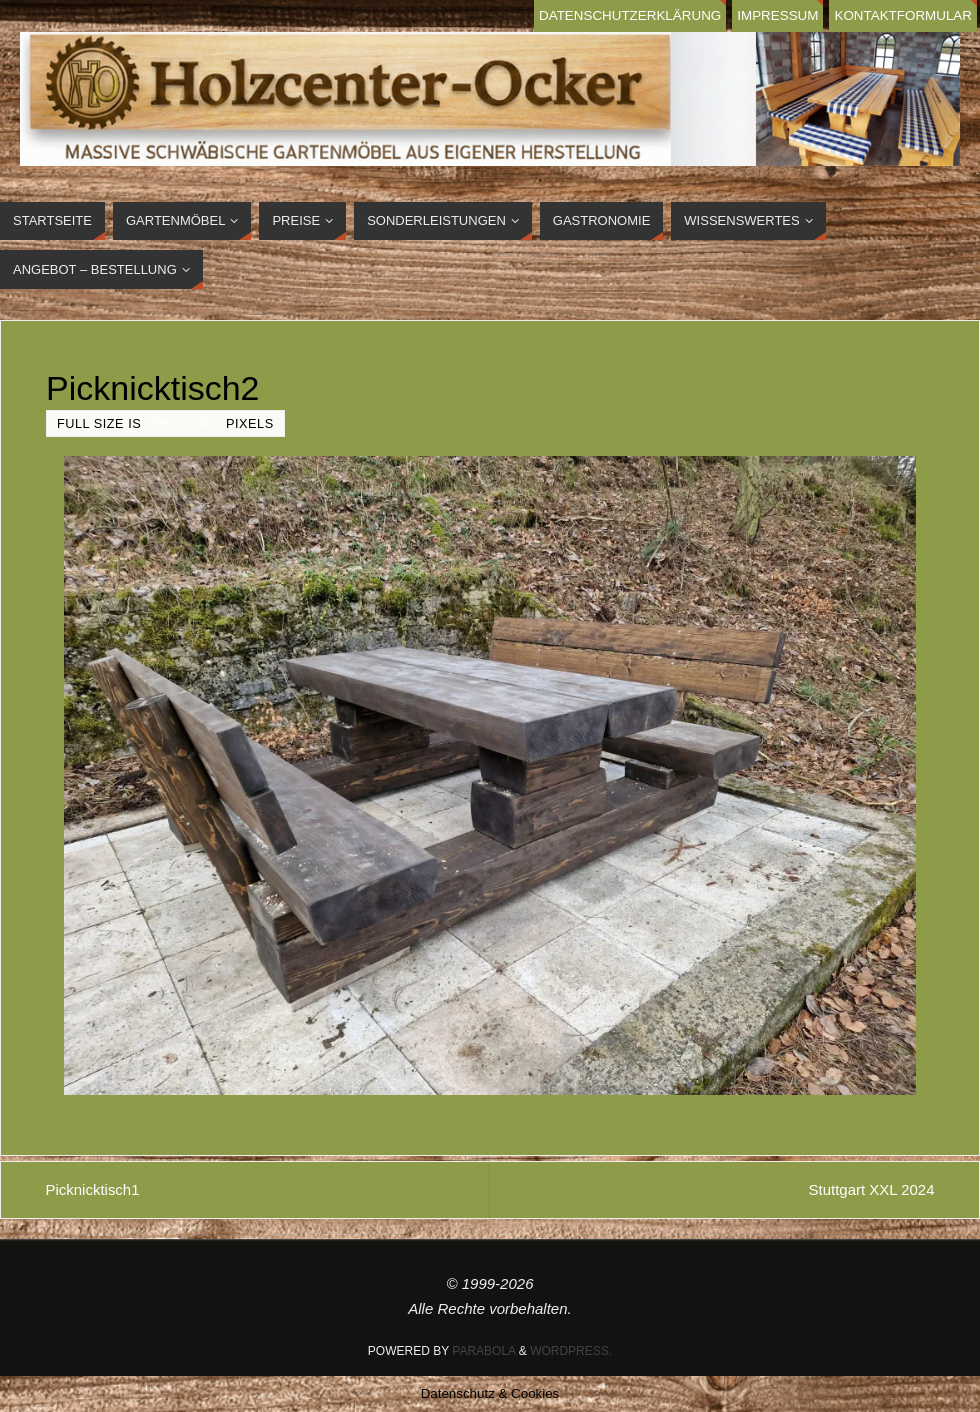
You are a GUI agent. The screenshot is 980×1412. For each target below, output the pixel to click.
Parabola (483, 1351)
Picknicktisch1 (93, 1189)
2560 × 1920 (183, 423)
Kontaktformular (902, 15)
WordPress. (571, 1351)
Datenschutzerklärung (628, 15)
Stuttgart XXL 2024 (871, 1189)
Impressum (777, 15)
